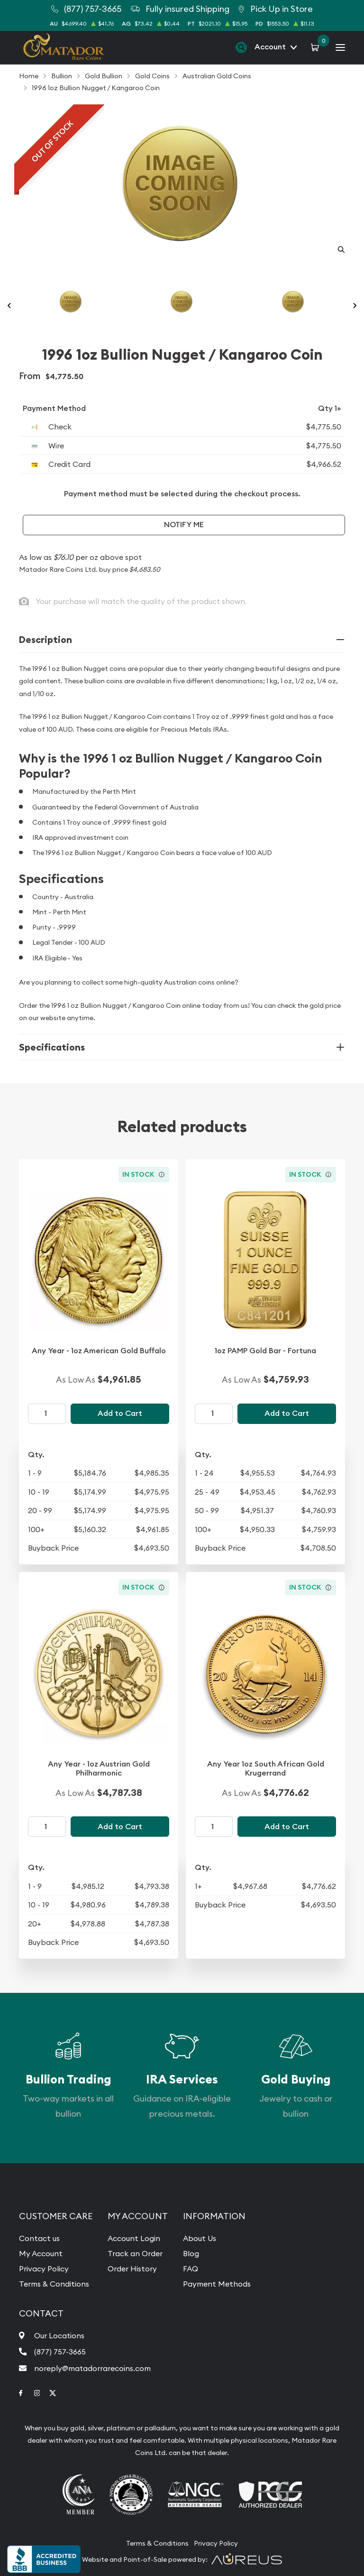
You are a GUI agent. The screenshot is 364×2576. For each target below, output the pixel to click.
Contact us (39, 2238)
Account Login (134, 2238)
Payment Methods (217, 2283)
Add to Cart (120, 1413)
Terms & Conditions (54, 2283)
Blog (191, 2253)
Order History (132, 2268)
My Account (41, 2253)
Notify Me (184, 525)
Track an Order (135, 2253)
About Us (199, 2238)
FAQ (190, 2268)
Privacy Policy (44, 2268)
